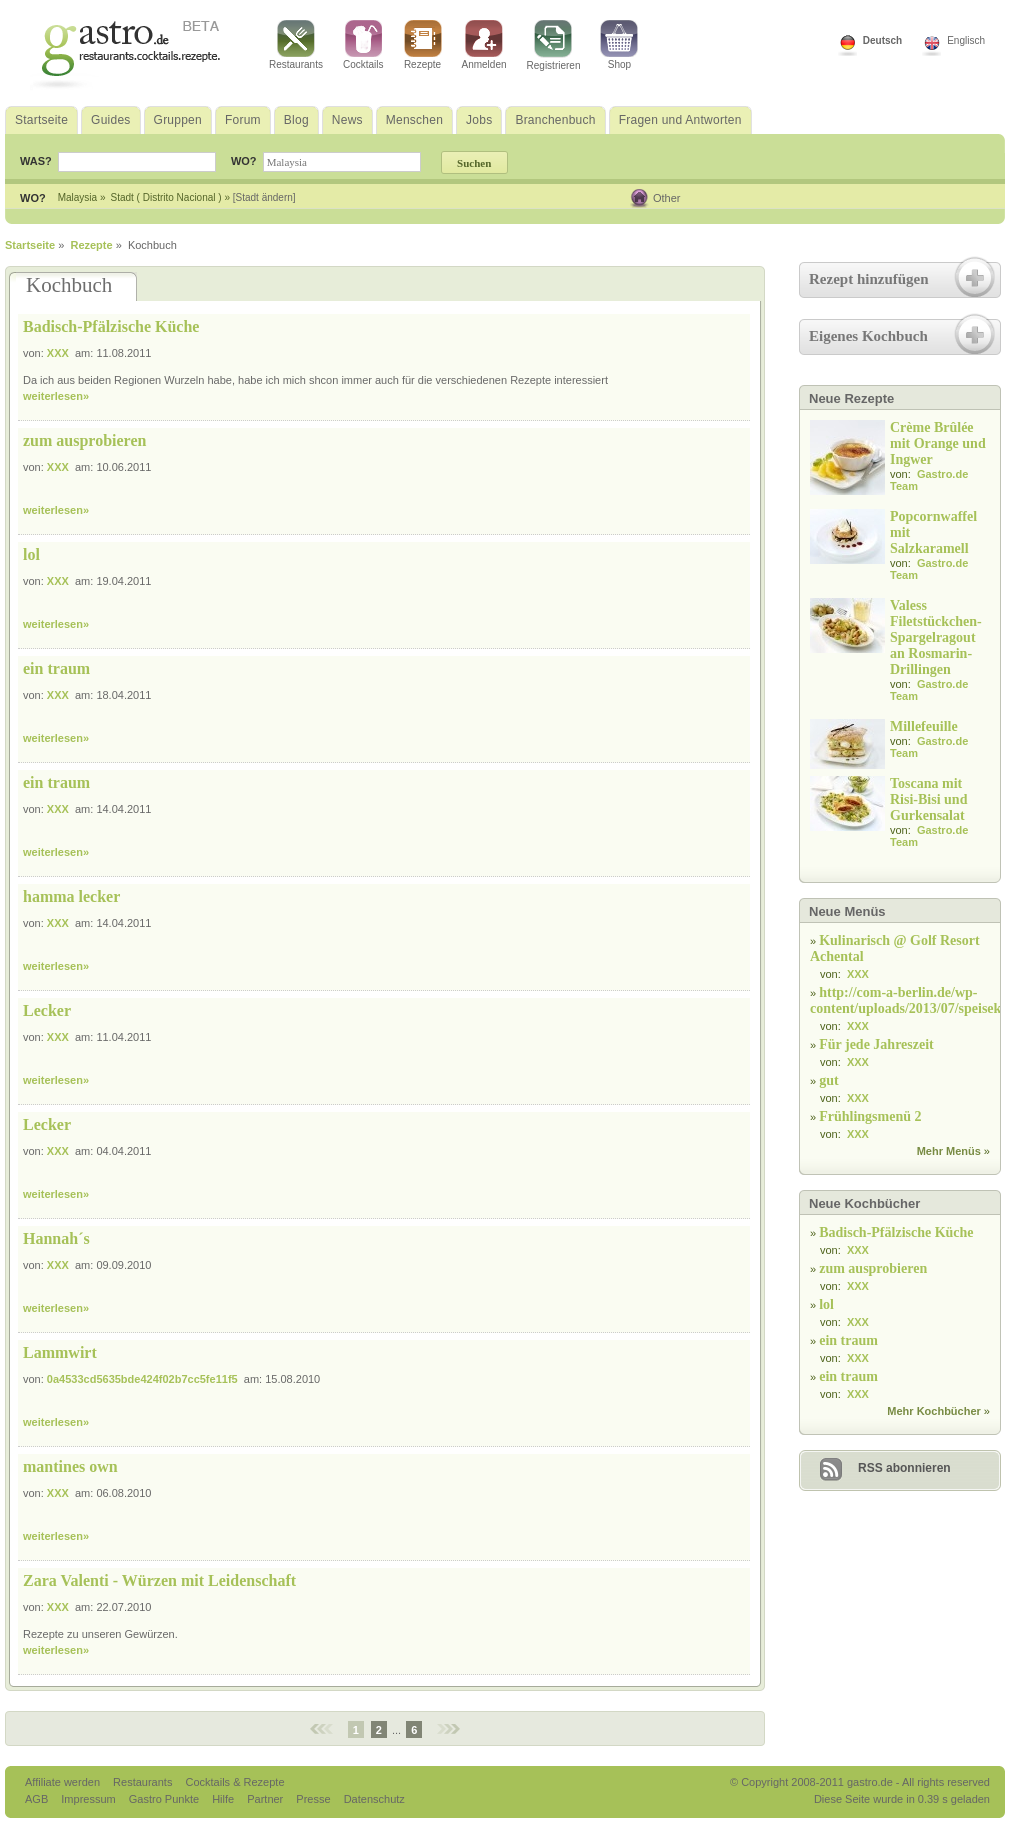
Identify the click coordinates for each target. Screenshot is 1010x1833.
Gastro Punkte (165, 1799)
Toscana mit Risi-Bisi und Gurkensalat (928, 799)
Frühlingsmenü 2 (870, 1116)
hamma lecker (71, 896)
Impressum (89, 1799)
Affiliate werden (64, 1782)
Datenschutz (374, 1799)
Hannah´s (56, 1238)
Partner (266, 1799)
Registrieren (554, 45)
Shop (619, 45)
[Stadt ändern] (264, 197)
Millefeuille (924, 726)
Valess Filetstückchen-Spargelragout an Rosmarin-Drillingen (936, 637)
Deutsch (882, 40)
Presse (313, 1799)
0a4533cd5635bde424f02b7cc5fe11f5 (142, 1379)
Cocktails (363, 45)
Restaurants (296, 45)
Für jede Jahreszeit (876, 1044)
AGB (38, 1799)
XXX (58, 353)
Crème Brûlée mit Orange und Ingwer (938, 443)
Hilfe (224, 1799)
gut (828, 1080)
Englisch (966, 40)
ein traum (56, 668)
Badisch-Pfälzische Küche (111, 326)
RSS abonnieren (904, 1468)
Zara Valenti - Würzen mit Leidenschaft (159, 1580)
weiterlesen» (56, 396)
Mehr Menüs (949, 1151)
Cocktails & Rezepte (234, 1782)
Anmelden (484, 45)
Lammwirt (60, 1352)
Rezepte (423, 45)
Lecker (47, 1010)
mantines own (70, 1466)
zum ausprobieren (84, 440)
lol (31, 554)
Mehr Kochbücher (934, 1411)
